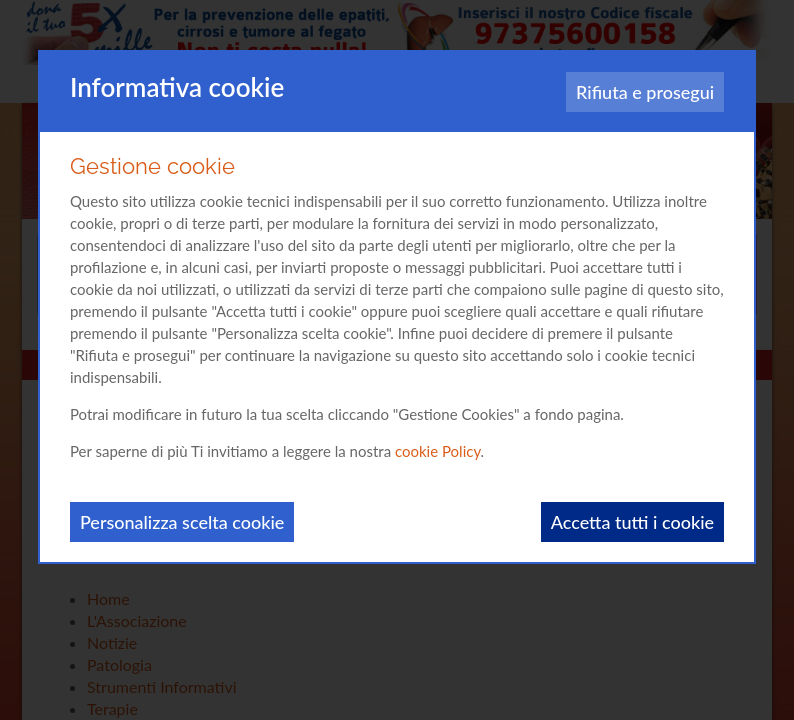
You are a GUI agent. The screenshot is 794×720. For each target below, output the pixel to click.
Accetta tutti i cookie (632, 522)
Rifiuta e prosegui (645, 92)
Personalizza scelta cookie (182, 522)
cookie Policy (438, 451)
